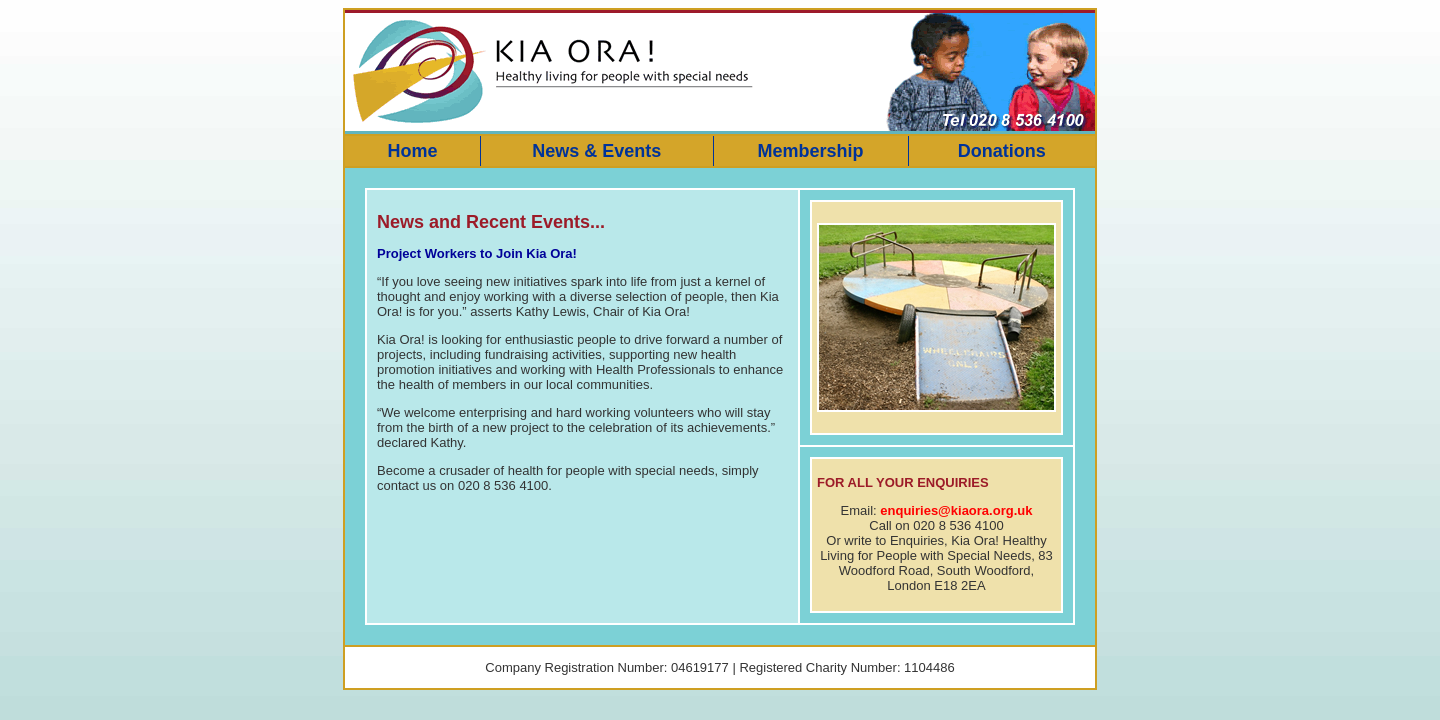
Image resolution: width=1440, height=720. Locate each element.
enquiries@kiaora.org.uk (956, 510)
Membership (810, 151)
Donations (1002, 151)
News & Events (596, 151)
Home (412, 151)
